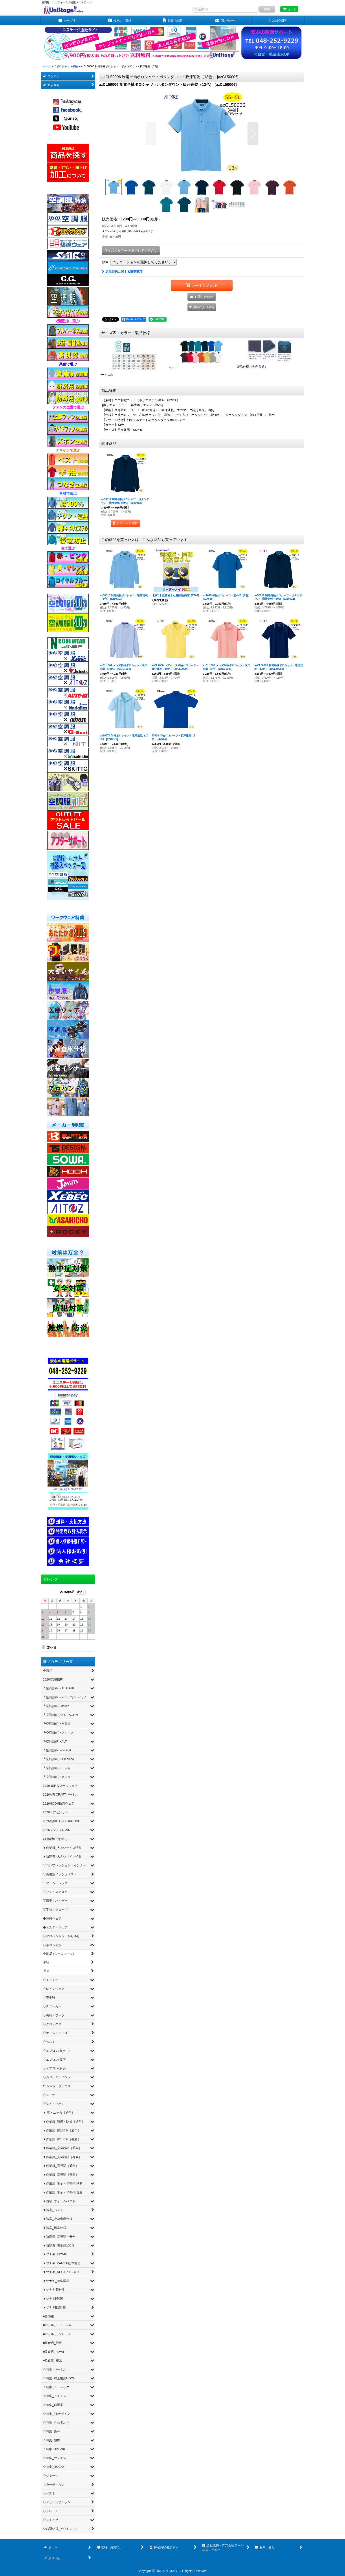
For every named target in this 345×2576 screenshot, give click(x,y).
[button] (278, 20)
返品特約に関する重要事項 (122, 271)
